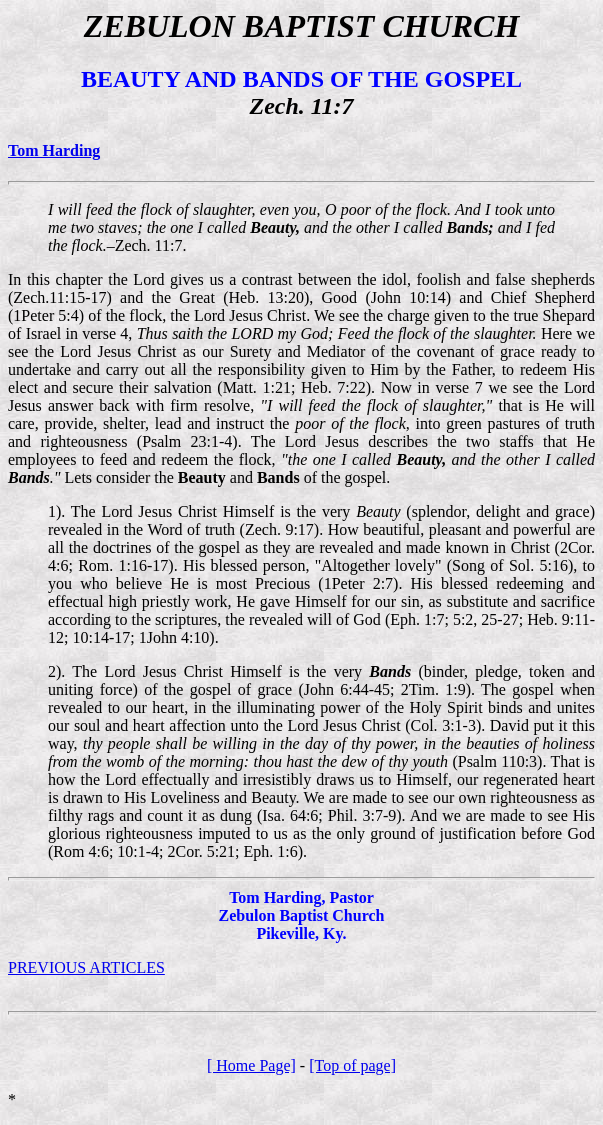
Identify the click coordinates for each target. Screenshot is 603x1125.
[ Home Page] (251, 1065)
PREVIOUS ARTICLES (86, 967)
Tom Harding (54, 150)
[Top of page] (352, 1065)
